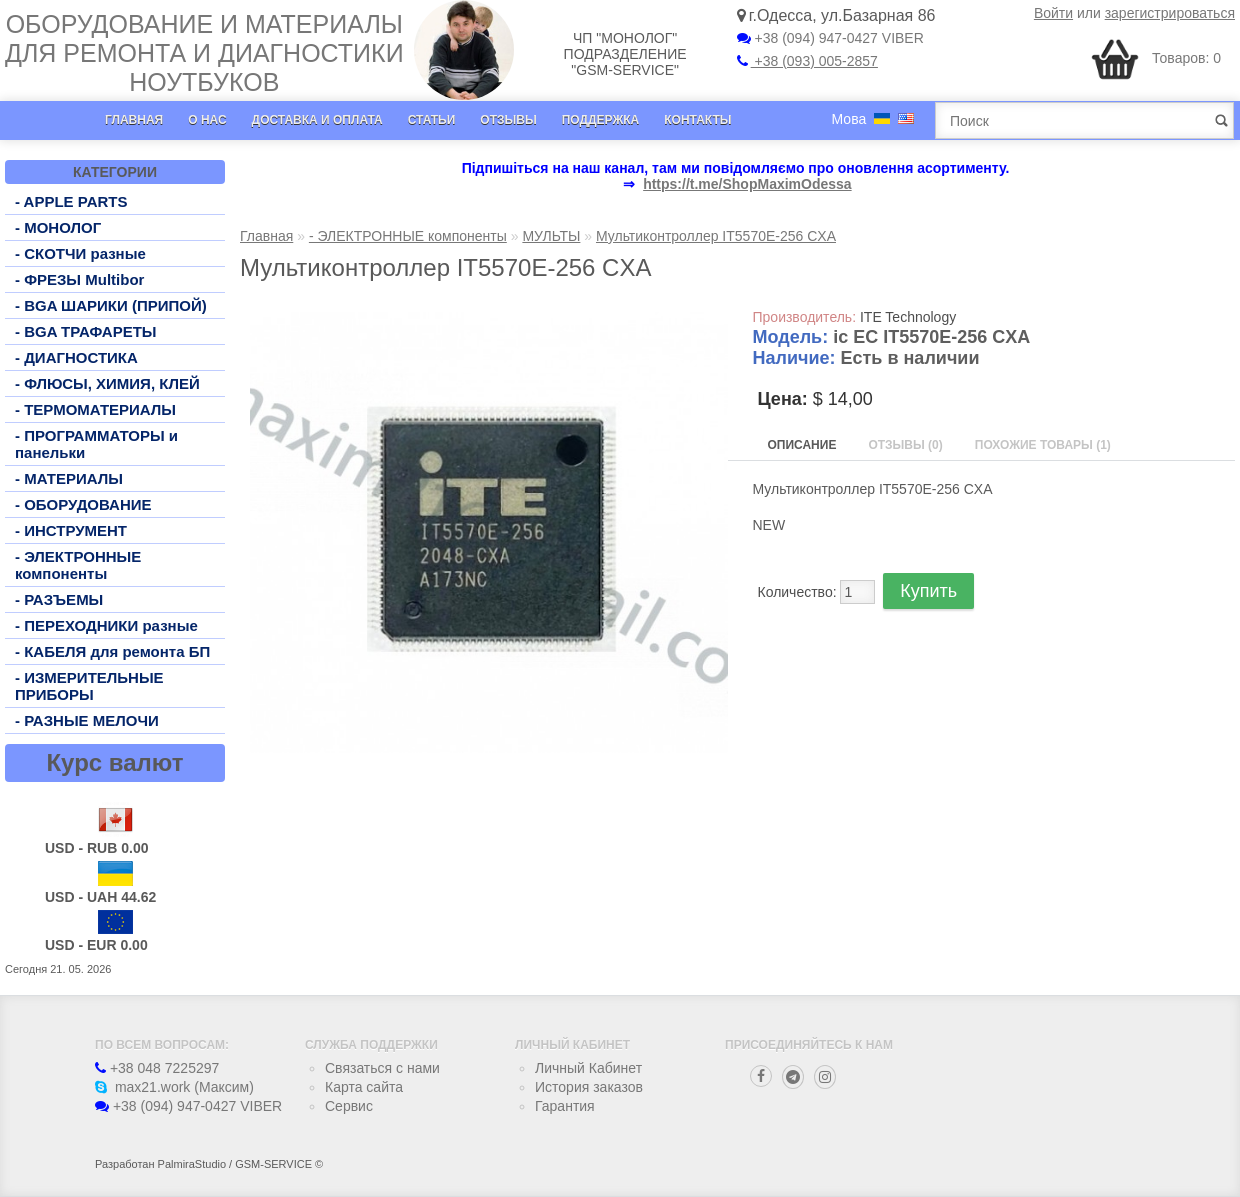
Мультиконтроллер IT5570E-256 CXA (716, 236)
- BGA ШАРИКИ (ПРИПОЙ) (111, 305)
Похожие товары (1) (1043, 445)
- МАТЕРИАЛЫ (69, 478)
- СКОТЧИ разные (80, 253)
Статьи (432, 120)
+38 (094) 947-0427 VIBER (830, 38)
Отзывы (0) (905, 445)
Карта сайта (364, 1087)
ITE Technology (908, 317)
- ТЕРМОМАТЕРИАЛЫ (95, 409)
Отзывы (508, 120)
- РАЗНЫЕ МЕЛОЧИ (87, 720)
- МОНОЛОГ (58, 227)
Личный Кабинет (588, 1068)
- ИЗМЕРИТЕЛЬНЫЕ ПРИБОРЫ (89, 686)
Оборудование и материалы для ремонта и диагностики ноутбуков (204, 53)
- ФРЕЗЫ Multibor (79, 279)
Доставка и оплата (317, 120)
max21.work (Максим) (174, 1087)
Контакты (697, 120)
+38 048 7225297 (157, 1068)
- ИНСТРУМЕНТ (71, 530)
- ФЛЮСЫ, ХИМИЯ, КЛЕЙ (107, 383)
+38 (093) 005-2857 (807, 61)
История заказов (589, 1087)
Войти (1053, 13)
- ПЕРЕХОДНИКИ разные (106, 625)
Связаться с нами (382, 1068)
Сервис (349, 1106)
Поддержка (601, 120)
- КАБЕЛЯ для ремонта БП (112, 651)
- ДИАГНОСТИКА (76, 357)
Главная (134, 120)
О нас (207, 120)
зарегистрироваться (1170, 13)
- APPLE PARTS (71, 201)
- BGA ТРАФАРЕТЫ (86, 331)
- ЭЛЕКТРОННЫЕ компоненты (78, 565)
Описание (802, 445)
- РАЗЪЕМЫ (59, 599)
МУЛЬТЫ (551, 236)
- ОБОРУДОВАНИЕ (83, 504)
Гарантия (565, 1106)
